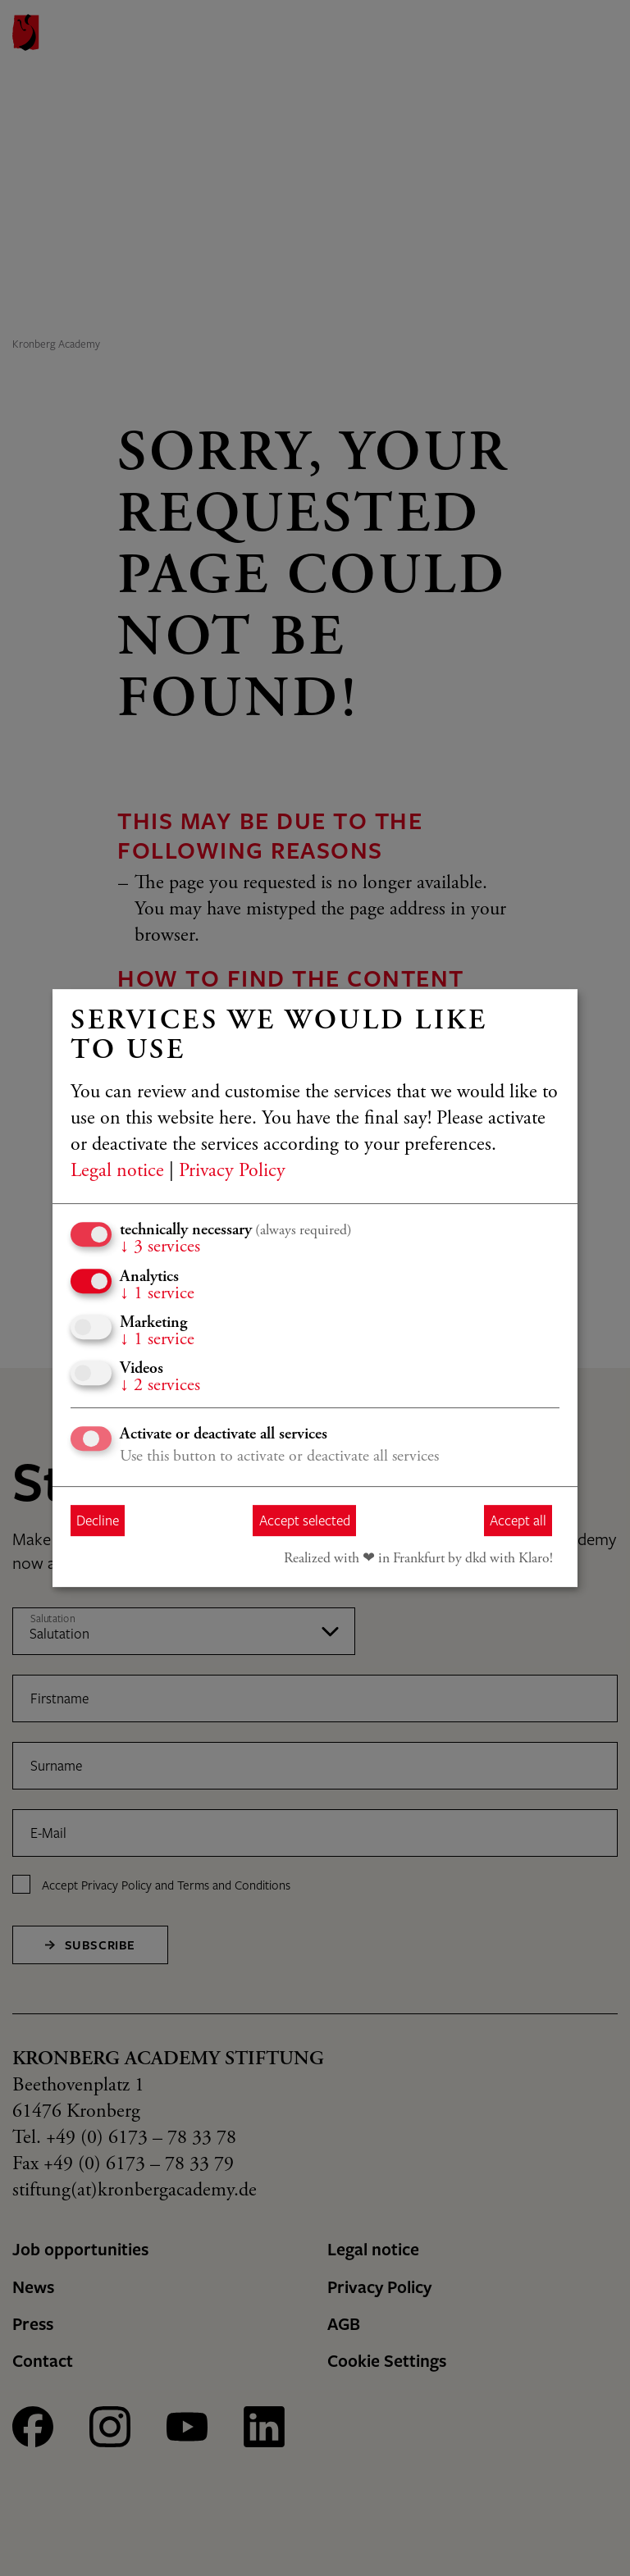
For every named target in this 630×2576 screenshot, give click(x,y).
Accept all (518, 1520)
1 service (157, 1294)
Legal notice (117, 1172)
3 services (160, 1247)
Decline (97, 1520)
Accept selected (304, 1520)
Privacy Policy (232, 1172)
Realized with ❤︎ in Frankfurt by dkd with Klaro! (418, 1559)
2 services (160, 1386)
